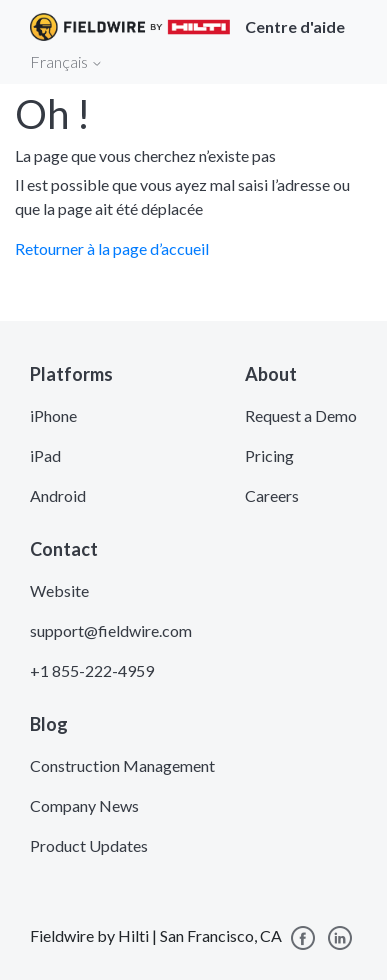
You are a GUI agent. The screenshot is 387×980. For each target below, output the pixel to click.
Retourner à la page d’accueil (112, 248)
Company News (84, 805)
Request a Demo (301, 415)
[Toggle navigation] (347, 61)
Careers (272, 495)
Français (66, 61)
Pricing (269, 455)
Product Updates (89, 845)
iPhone (53, 415)
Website (59, 590)
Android (58, 495)
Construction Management (122, 765)
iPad (45, 455)
